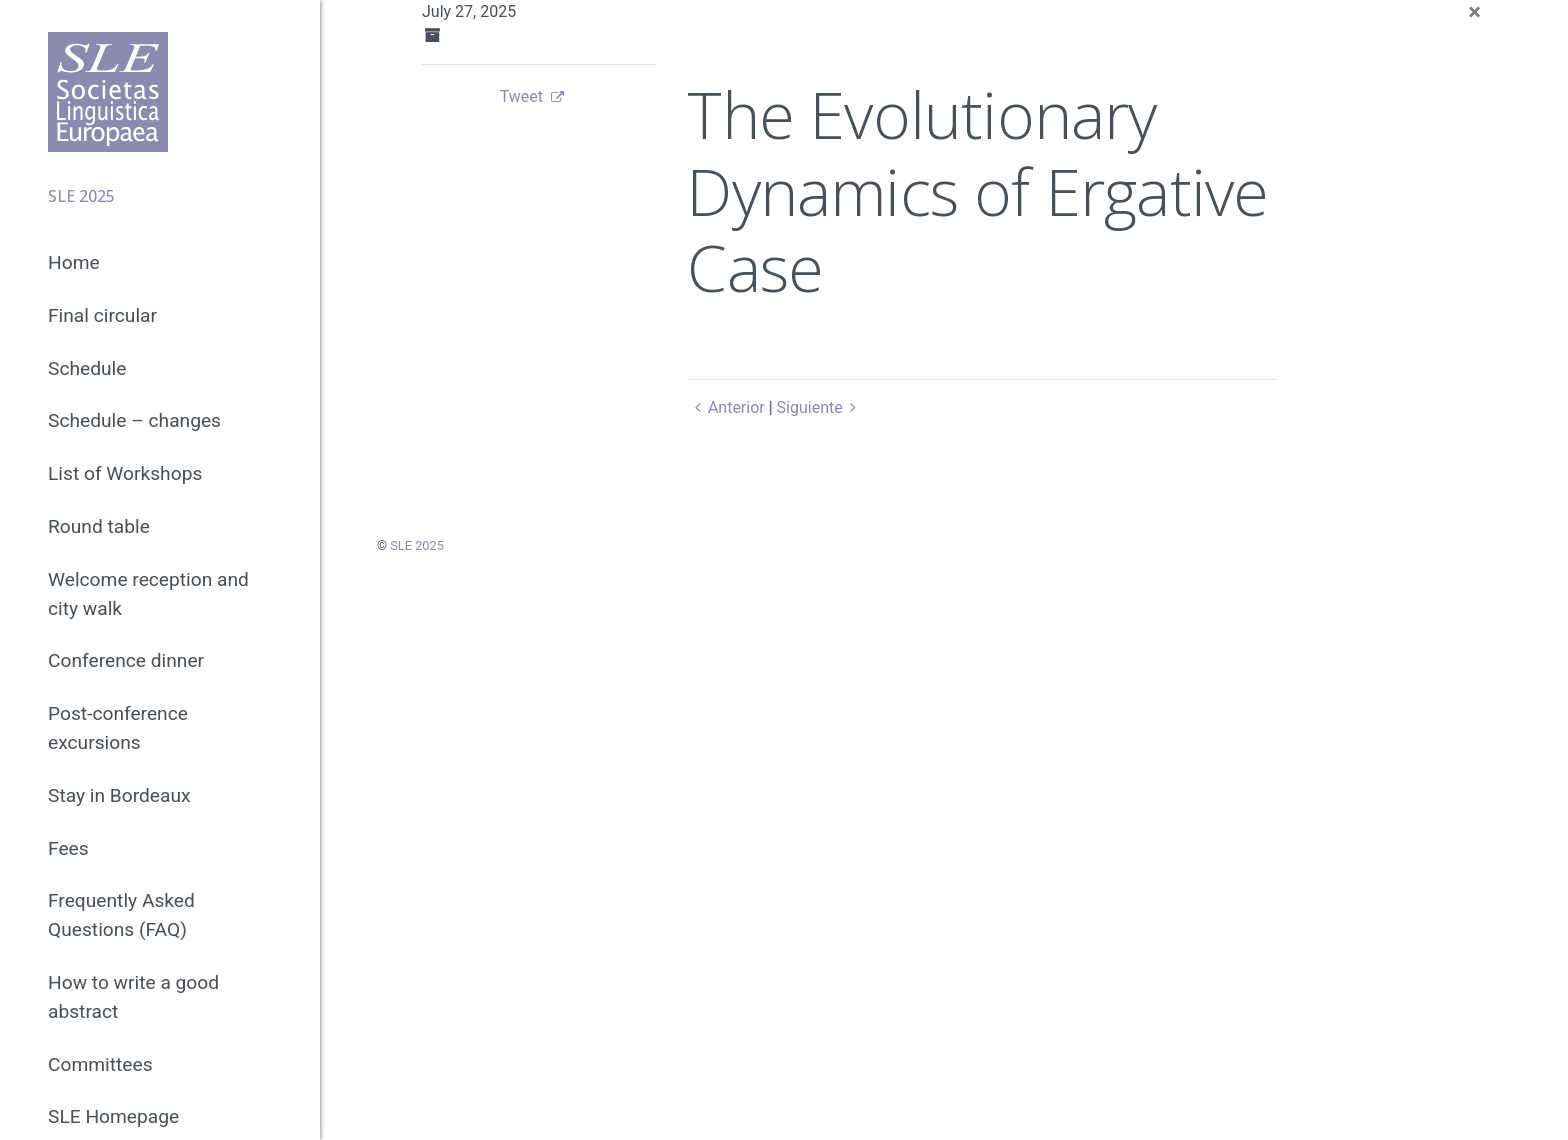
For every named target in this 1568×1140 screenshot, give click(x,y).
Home (74, 262)
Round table (99, 526)
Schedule (87, 368)
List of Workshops (125, 473)
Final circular (102, 315)
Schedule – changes (134, 420)
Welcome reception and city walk (148, 594)
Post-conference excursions (118, 728)
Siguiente (820, 407)
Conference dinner (126, 660)
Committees (100, 1064)
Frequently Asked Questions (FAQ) (121, 915)
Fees (68, 848)
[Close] (1474, 12)
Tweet (521, 96)
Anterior (725, 407)
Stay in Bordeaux (119, 795)
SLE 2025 (417, 545)
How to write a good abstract (133, 997)
